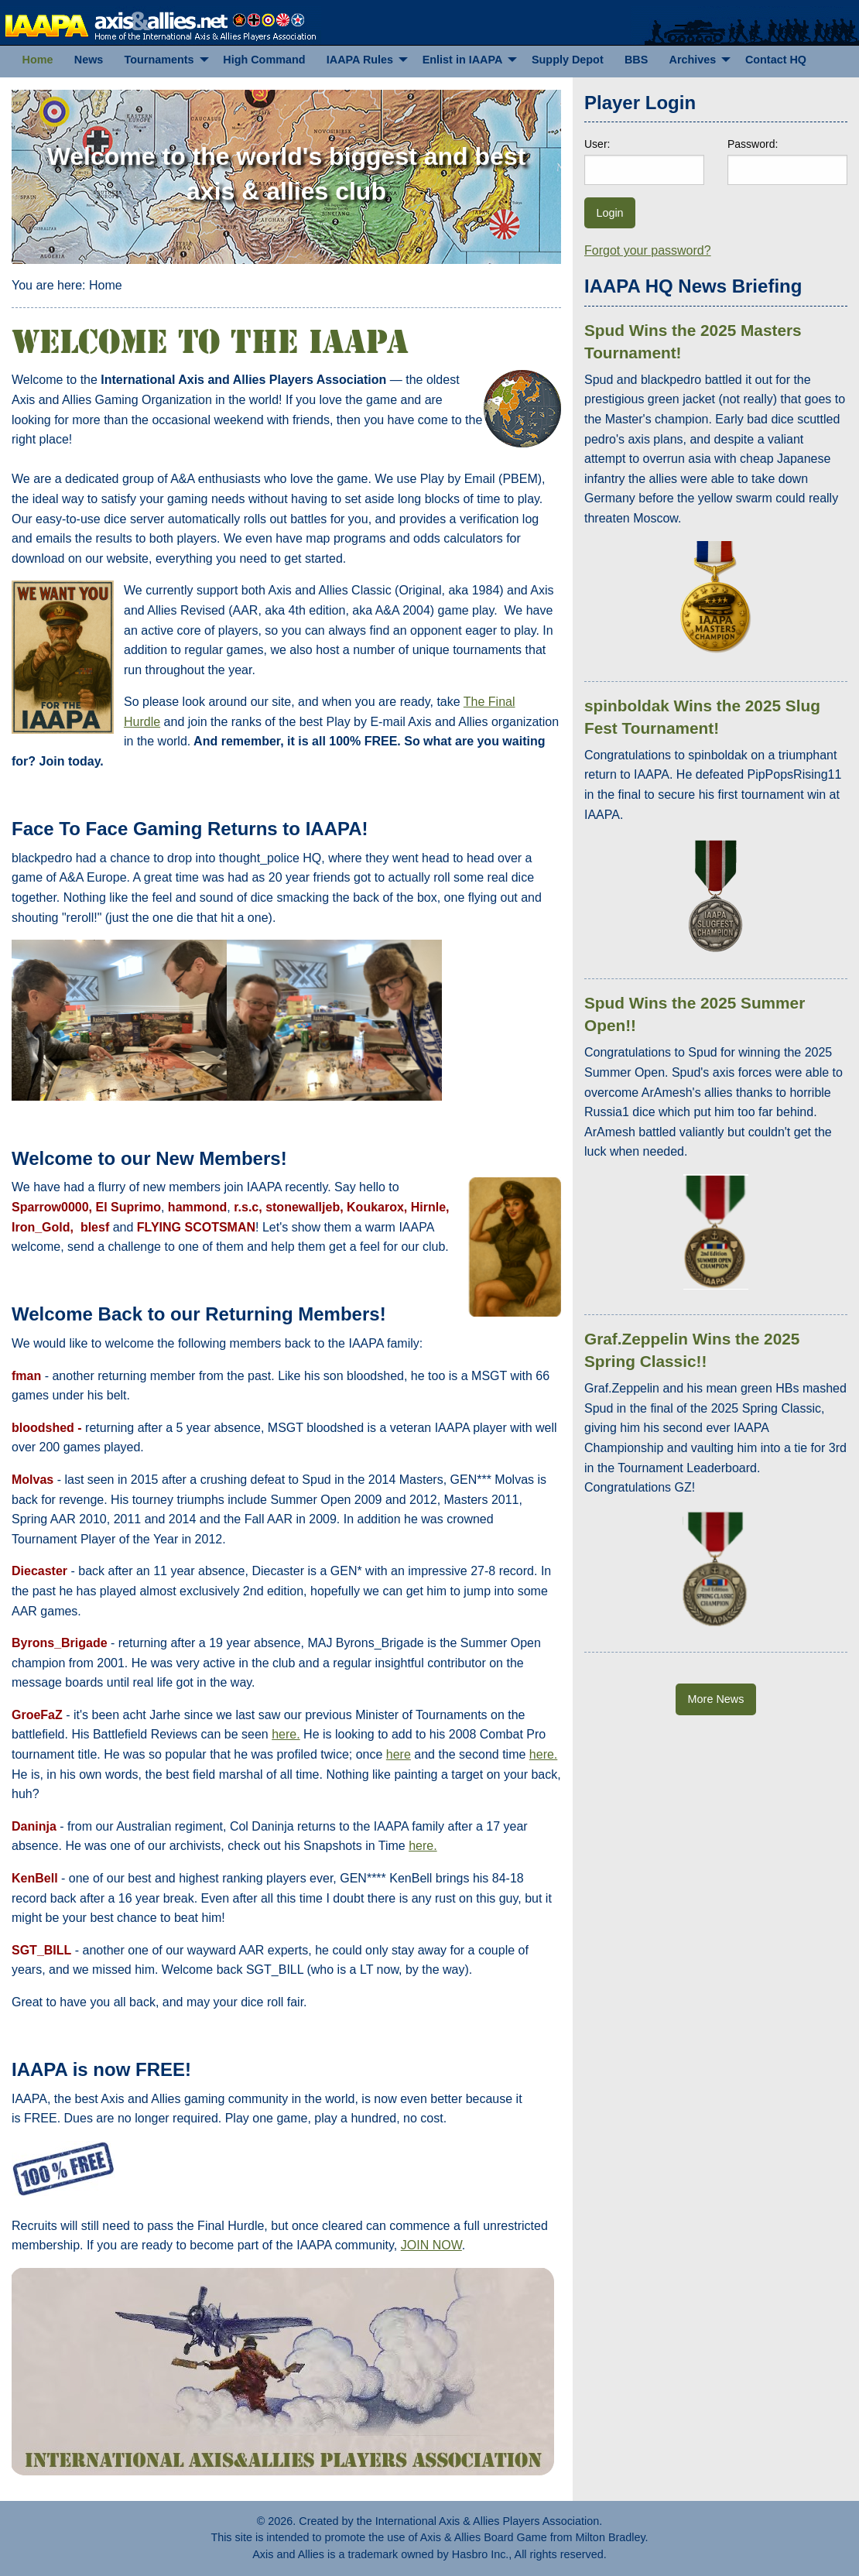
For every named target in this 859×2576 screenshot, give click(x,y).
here (398, 1754)
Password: (752, 144)
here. (285, 1734)
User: (597, 144)
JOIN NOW (431, 2245)
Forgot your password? (647, 250)
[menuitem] (37, 60)
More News (716, 1699)
